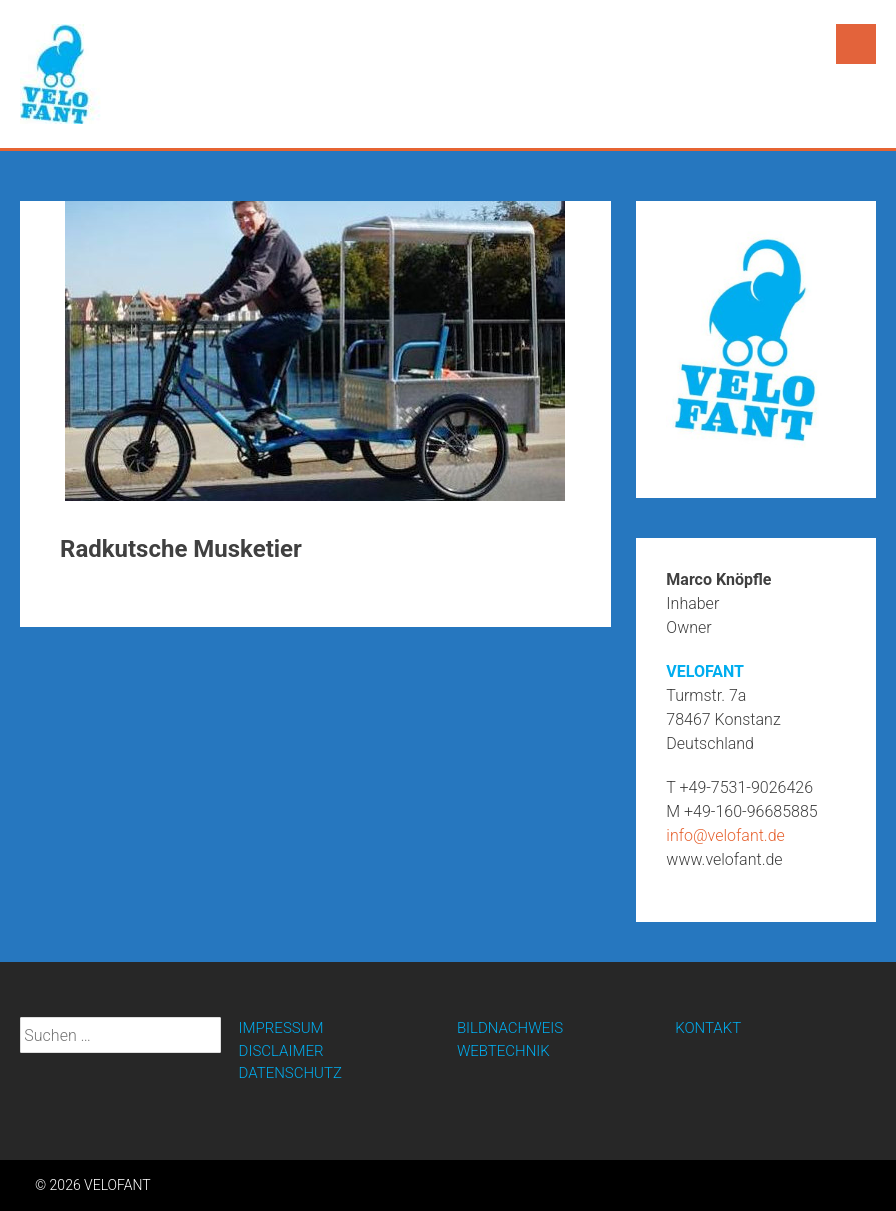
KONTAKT (708, 1028)
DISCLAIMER (281, 1051)
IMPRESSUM (281, 1028)
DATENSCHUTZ (290, 1073)
